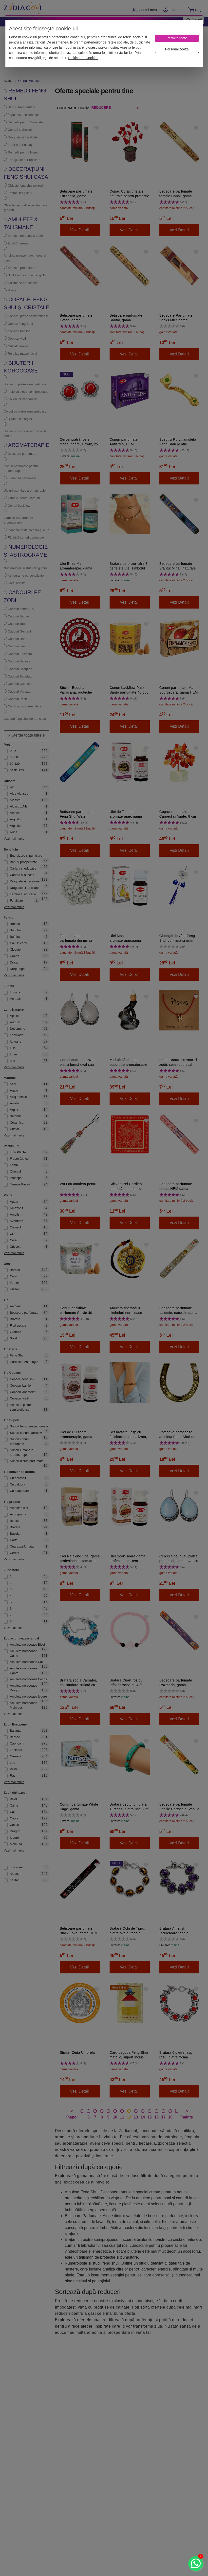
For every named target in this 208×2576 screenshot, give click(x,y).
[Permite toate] (177, 38)
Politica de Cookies (83, 58)
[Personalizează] (177, 49)
